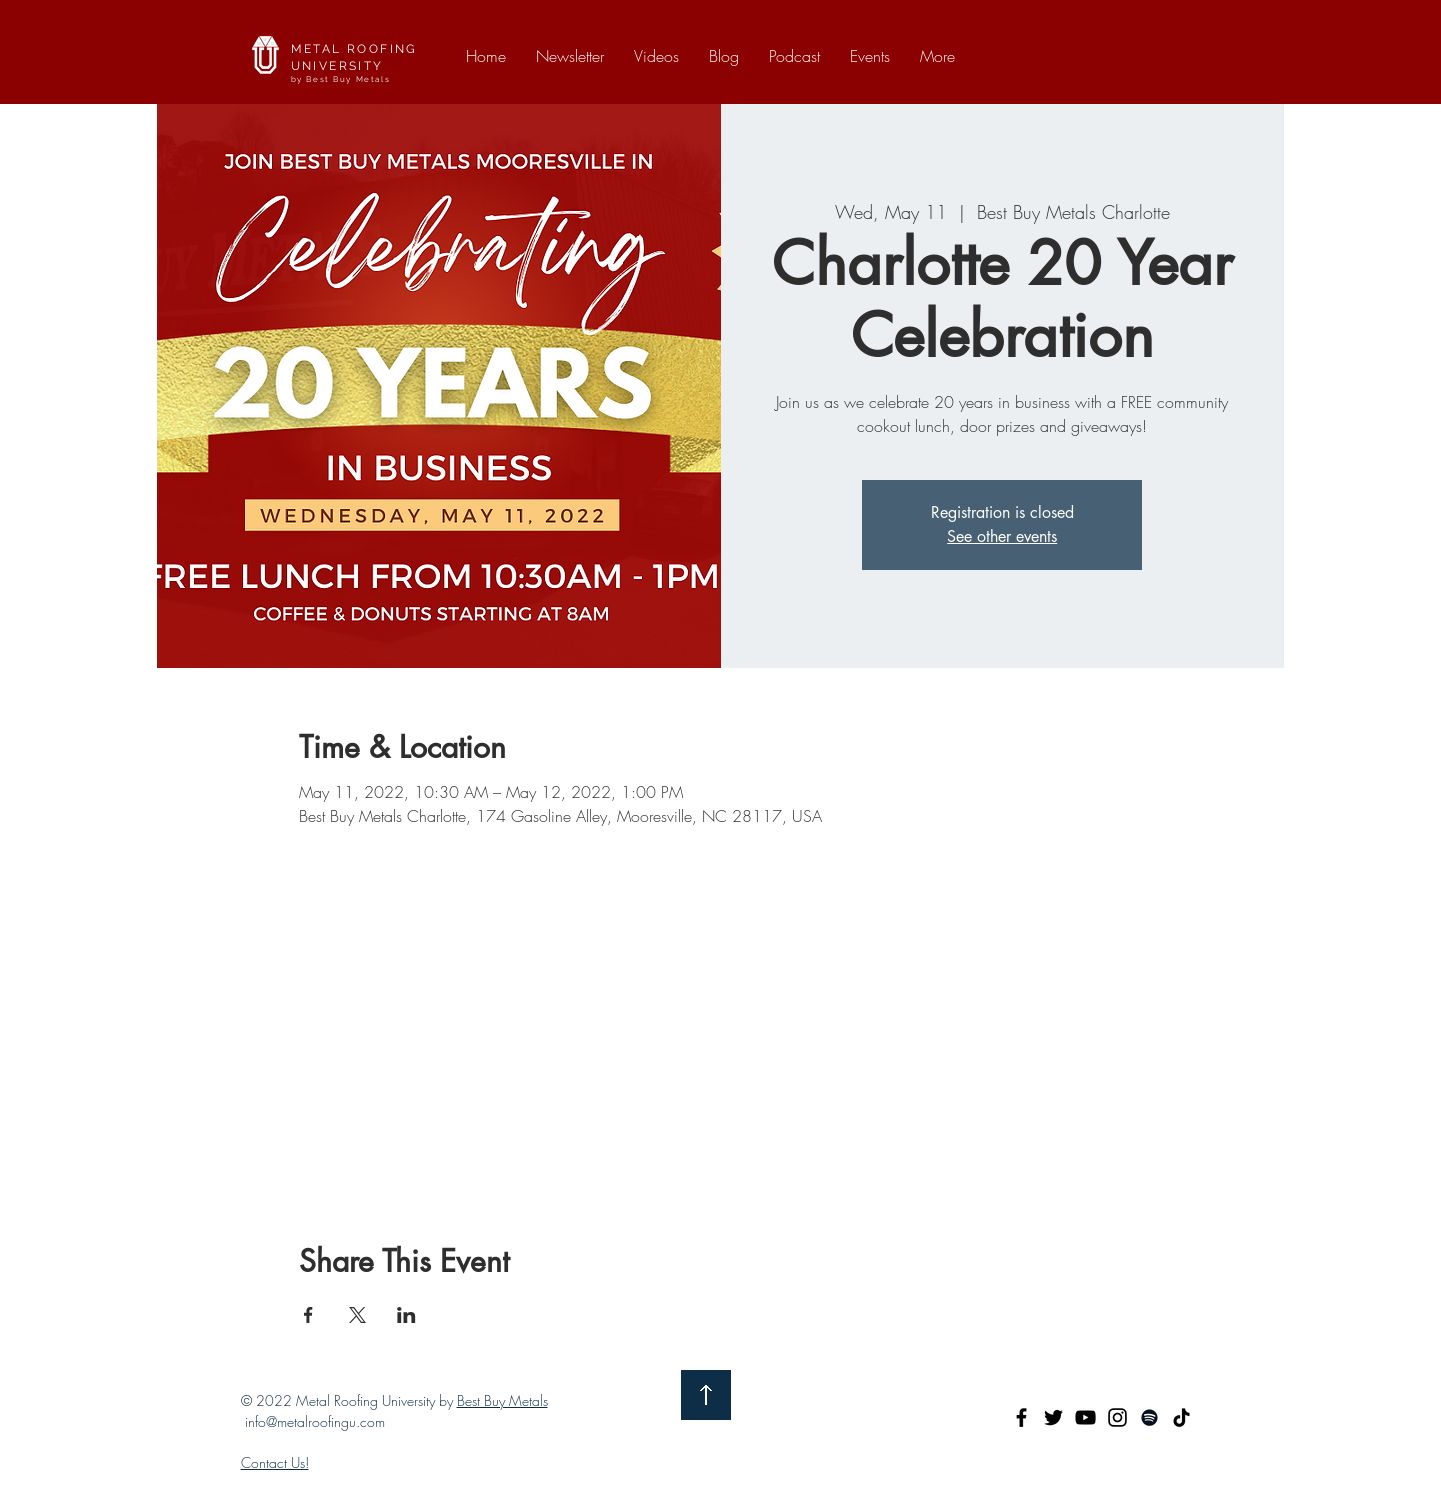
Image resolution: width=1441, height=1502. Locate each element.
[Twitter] (1053, 1417)
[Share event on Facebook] (308, 1315)
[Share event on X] (357, 1315)
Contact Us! (275, 1462)
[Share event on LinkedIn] (406, 1315)
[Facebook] (1021, 1417)
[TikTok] (1181, 1417)
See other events (1002, 536)
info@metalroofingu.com (315, 1421)
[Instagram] (1117, 1417)
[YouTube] (1085, 1417)
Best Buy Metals (502, 1400)
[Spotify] (1149, 1417)
